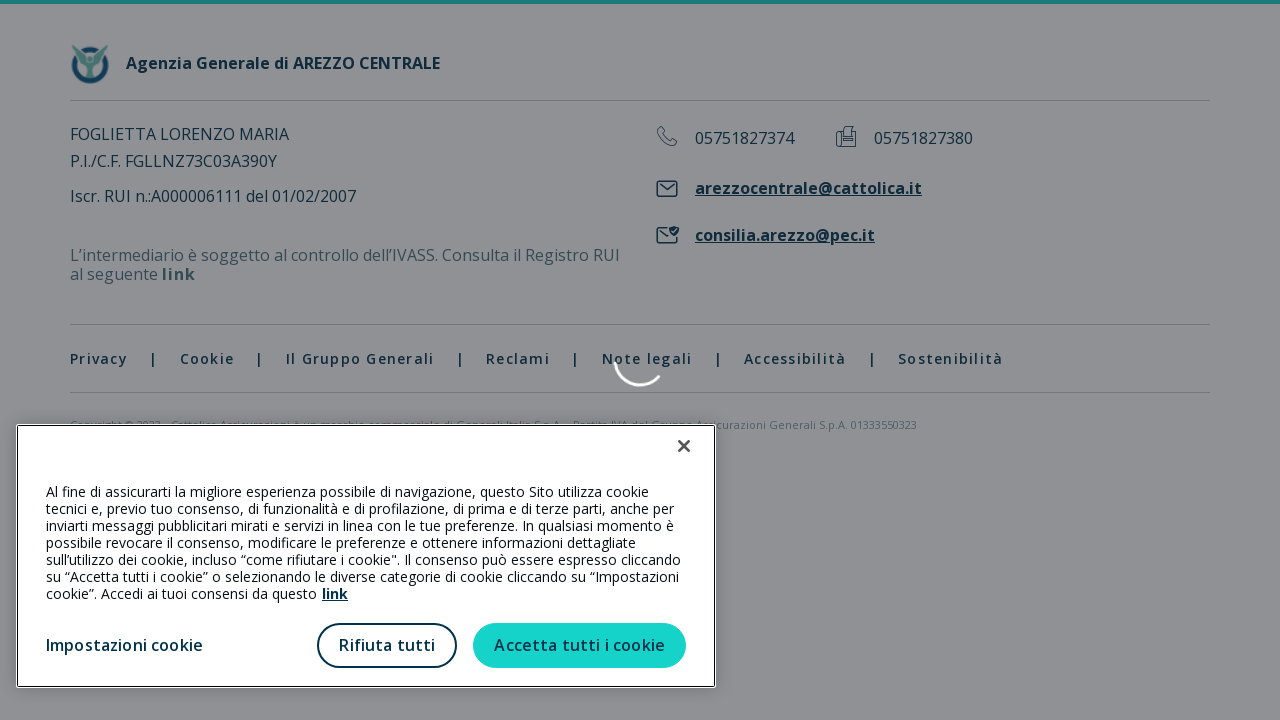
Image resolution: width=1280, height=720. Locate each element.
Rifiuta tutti (387, 645)
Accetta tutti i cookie (579, 645)
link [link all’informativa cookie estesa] (335, 593)
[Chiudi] (684, 446)
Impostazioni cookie (124, 645)
